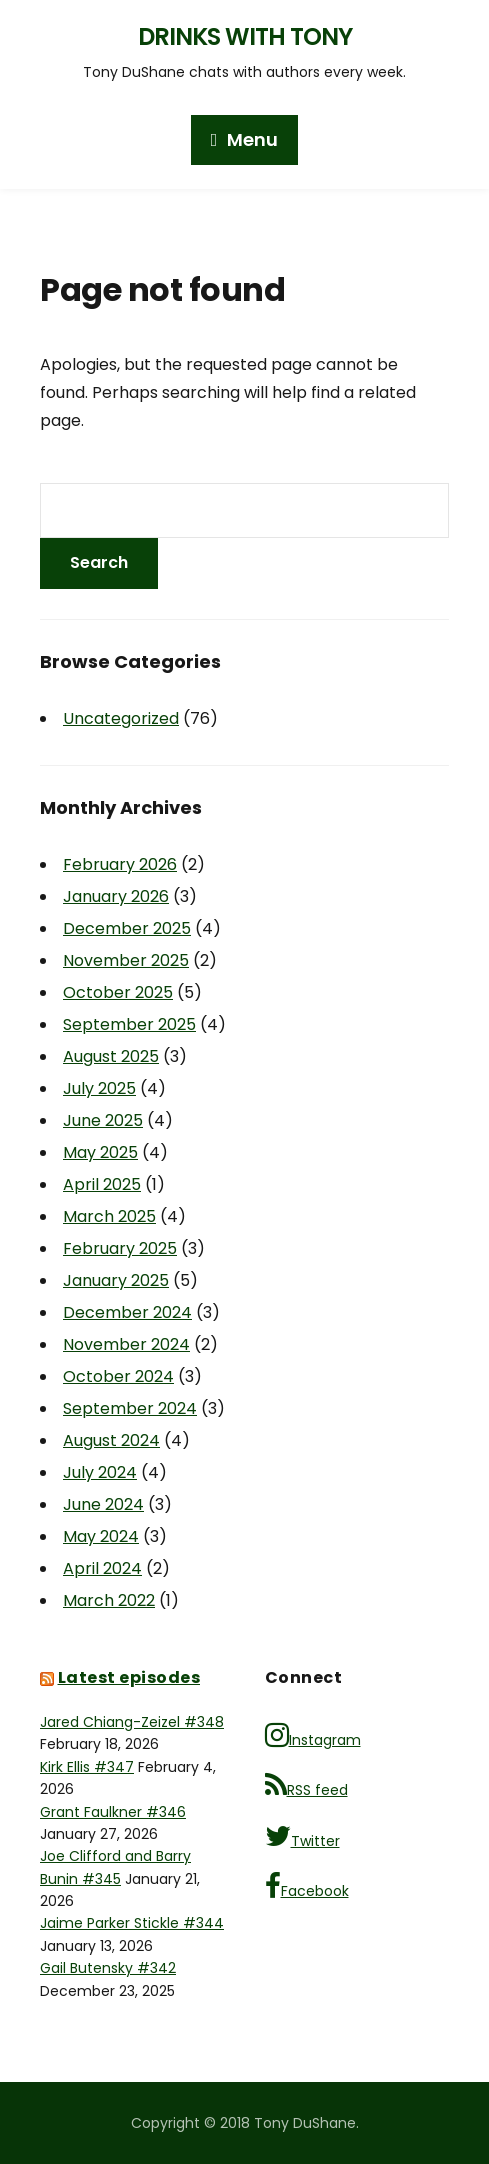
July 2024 (100, 1472)
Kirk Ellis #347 (87, 1767)
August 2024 (111, 1440)
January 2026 (116, 896)
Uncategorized (121, 718)
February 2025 (120, 1248)
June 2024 (103, 1504)
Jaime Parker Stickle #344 (132, 1923)
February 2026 (120, 864)
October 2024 (118, 1376)
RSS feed (306, 1785)
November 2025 (126, 960)
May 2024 (101, 1536)
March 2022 (109, 1600)
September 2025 (129, 1024)
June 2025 (103, 1120)
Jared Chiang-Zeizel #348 (132, 1722)
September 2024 (130, 1408)
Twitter (302, 1836)
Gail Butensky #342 (108, 1968)
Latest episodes (129, 1677)
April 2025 (102, 1184)
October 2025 (118, 992)
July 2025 (99, 1088)
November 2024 (126, 1344)
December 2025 (127, 928)
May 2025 (100, 1152)
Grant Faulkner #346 (113, 1812)
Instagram (313, 1735)
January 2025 (116, 1280)
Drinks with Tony (245, 36)
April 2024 (102, 1568)
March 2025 (109, 1216)
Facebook (307, 1886)
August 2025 (111, 1056)
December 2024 (127, 1312)
